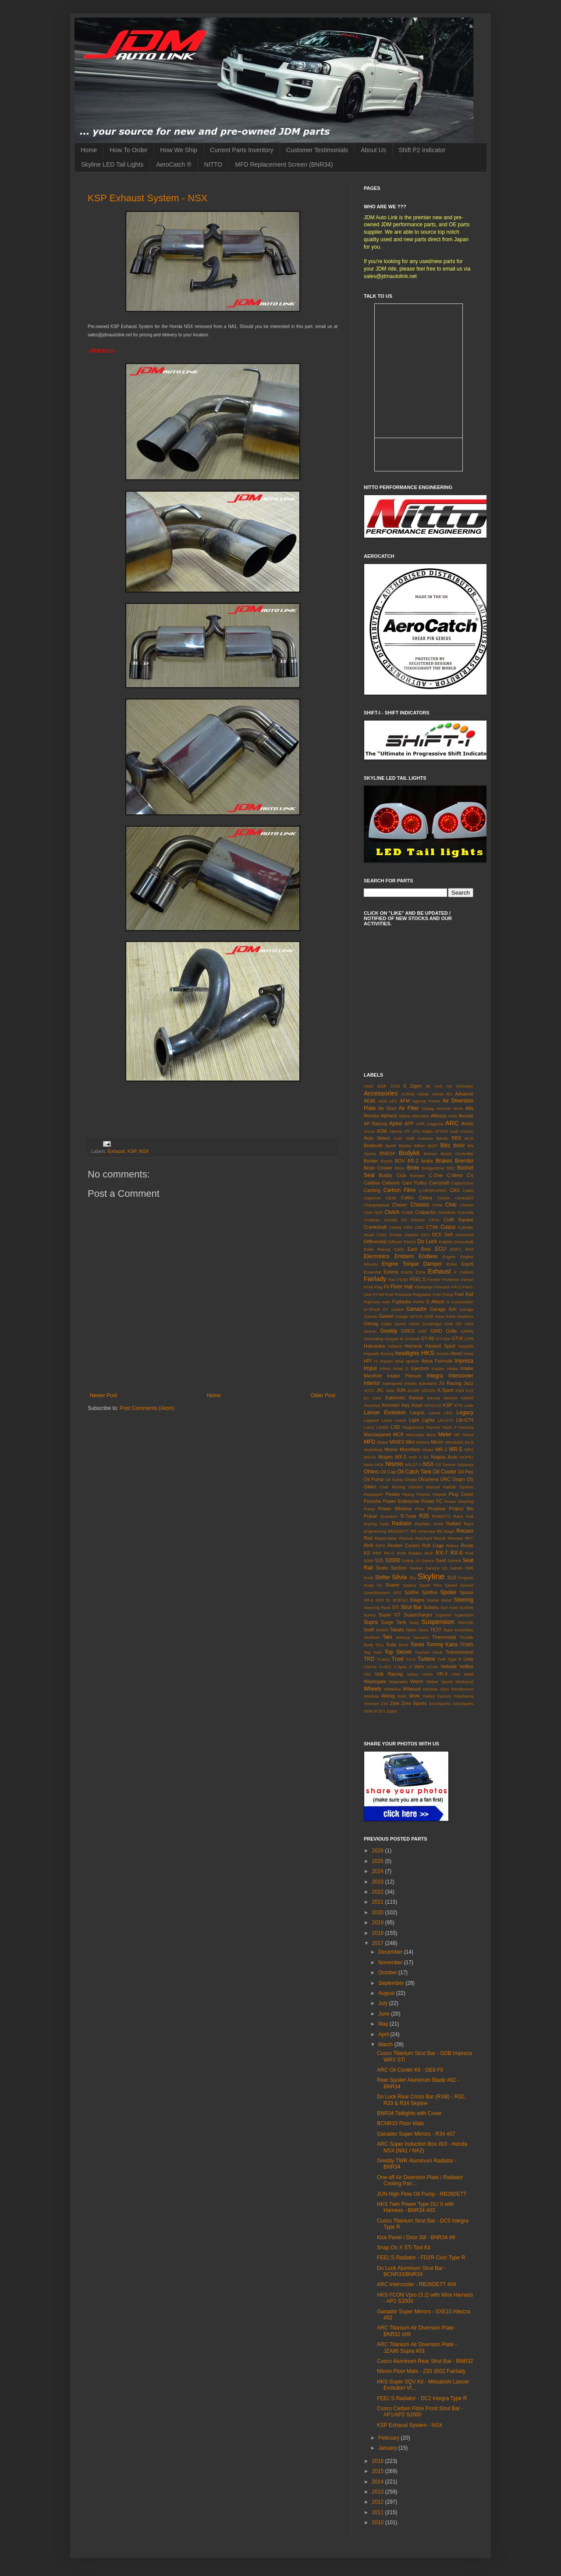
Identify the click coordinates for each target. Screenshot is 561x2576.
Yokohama (463, 1696)
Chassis (420, 1205)
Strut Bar (411, 1607)
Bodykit (409, 1152)
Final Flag (373, 1286)
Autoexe (425, 1138)
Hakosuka (374, 1346)
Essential (372, 1272)
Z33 (384, 1703)
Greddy (388, 1331)
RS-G (389, 1553)
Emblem (404, 1256)
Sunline (466, 1607)
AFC (393, 1101)
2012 (378, 2502)
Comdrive (447, 1212)
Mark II (450, 1427)
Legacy (464, 1412)
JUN (400, 1390)
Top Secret (397, 1652)
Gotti (448, 1323)
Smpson (465, 1577)
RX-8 (456, 1553)
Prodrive (436, 1508)
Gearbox (465, 1316)
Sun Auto (449, 1607)
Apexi (395, 1123)
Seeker (416, 1568)
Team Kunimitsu (458, 1629)
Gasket (386, 1316)
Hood (456, 1353)
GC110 (416, 1316)
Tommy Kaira (442, 1644)
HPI (368, 1360)
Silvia (399, 1577)
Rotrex (452, 1545)
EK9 (469, 1249)
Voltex (412, 1674)
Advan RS (442, 1094)
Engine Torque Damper (412, 1264)
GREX (408, 1331)
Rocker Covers (403, 1545)
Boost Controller (456, 1153)
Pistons (423, 1494)
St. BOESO (397, 1600)
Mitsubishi (454, 1442)
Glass (414, 1323)
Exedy (407, 1272)
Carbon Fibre (399, 1190)
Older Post (322, 1395)
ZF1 (382, 1711)
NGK (379, 1464)
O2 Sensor (446, 1464)
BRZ (451, 1168)
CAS (454, 1190)
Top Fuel (373, 1652)
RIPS (380, 1545)
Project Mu (461, 1508)
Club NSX (373, 1212)
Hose (468, 1353)
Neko (368, 1464)
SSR (379, 1600)
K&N (459, 1390)
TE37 (435, 1629)
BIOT (432, 1145)
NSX (144, 1151)
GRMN (467, 1331)
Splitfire (429, 1592)
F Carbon (463, 1272)
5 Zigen (413, 1085)
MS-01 (370, 1457)
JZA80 (413, 1390)
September (391, 1983)
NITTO (213, 164)
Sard (441, 1560)
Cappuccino (462, 1183)
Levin (387, 1420)
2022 (378, 1892)
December (391, 1952)
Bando (442, 1138)
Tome (403, 1644)
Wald (469, 1674)
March (386, 2044)
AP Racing (375, 1123)
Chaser (400, 1204)
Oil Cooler (444, 1472)
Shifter (383, 1577)
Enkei (452, 1264)
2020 (378, 1912)
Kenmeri (391, 1405)
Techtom (372, 1637)
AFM (405, 1100)
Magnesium (413, 1427)
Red (368, 1538)
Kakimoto (395, 1397)
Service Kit (436, 1568)
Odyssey (465, 1464)
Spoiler (448, 1592)
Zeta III (370, 1711)
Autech (466, 1131)
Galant (397, 1309)
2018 (378, 1933)
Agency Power (426, 1101)
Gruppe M (394, 1338)
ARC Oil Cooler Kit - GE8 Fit (410, 2070)
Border (371, 1160)
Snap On (373, 1585)
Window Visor (436, 1689)
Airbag (428, 1108)
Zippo (392, 1711)
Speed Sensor (459, 1585)
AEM (382, 1101)
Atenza (395, 1131)
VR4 (456, 1674)
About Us (373, 149)
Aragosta (434, 1123)
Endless (428, 1256)
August (387, 1993)
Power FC (432, 1501)
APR (420, 1123)
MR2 (469, 1449)
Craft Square (458, 1219)
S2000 (392, 1560)
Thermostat (444, 1637)
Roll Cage (433, 1545)
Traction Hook (428, 1652)
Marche (433, 1427)
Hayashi (465, 1346)
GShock (412, 1338)
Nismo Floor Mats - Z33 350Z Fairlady (421, 2371)
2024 (378, 1871)
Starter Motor (439, 1600)
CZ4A (381, 1234)
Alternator (420, 1115)
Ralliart (453, 1523)
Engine (449, 1256)
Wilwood (412, 1688)
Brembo (464, 1161)
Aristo (467, 1123)
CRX (408, 1227)
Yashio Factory (437, 1696)
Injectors (420, 1368)
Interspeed (392, 1383)
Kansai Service (442, 1397)
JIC (379, 1390)
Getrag (371, 1323)
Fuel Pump (443, 1294)
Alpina (404, 1115)
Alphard (388, 1115)
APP (409, 1123)
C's (470, 1175)
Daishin (412, 1234)
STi (395, 1607)
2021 (378, 1902)
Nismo (394, 1463)
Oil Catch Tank (414, 1472)
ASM (381, 1131)
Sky (412, 1577)
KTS (458, 1405)
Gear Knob (445, 1316)
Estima (390, 1271)
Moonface (410, 1449)
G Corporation (459, 1301)
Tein (387, 1637)
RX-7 (441, 1553)
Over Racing (392, 1486)
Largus (417, 1412)
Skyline (430, 1576)
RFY (469, 1538)
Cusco (447, 1227)
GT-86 (427, 1338)
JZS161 (428, 1390)
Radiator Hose (429, 1523)
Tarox (423, 1629)
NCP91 (466, 1457)
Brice (400, 1168)
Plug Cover (461, 1494)
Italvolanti (428, 1383)
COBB (407, 1212)
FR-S (456, 1286)
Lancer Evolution (385, 1412)
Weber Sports (439, 1681)
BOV (400, 1160)
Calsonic (391, 1182)
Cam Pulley (414, 1182)
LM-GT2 (445, 1420)
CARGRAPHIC (433, 1190)
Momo (391, 1449)
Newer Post (103, 1395)
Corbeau (372, 1219)
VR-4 (442, 1674)
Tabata (397, 1629)
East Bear (419, 1249)
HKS (427, 1352)
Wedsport (464, 1681)
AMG (453, 1115)
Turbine (426, 1659)
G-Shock (372, 1309)
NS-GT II (413, 1464)
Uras (468, 1659)
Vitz (367, 1674)
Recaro (464, 1531)
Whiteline (392, 1689)
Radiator (402, 1523)
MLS (469, 1442)
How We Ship (178, 149)
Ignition (412, 1361)
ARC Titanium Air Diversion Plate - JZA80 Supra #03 (417, 2347)
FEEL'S (418, 1279)
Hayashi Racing (379, 1353)
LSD (395, 1427)
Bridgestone (433, 1168)
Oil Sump (394, 1479)
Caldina (372, 1182)
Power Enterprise (401, 1501)
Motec (427, 1449)
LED (448, 1412)
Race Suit (463, 1516)
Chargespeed (376, 1204)
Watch (416, 1681)
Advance (464, 1093)
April (384, 2034)
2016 (378, 2461)
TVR (441, 1659)
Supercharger (418, 1614)
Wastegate (375, 1681)
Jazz (468, 1383)
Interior (372, 1383)
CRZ (419, 1227)
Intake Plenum (404, 1375)
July (383, 2003)
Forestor (442, 1286)
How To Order (128, 149)
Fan (392, 1279)
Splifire (411, 1592)
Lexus (400, 1420)
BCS (469, 1138)
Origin (458, 1479)
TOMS (466, 1644)
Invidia (411, 1383)
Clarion (466, 1204)
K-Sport (445, 1390)
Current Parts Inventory (241, 149)
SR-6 (368, 1600)
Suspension (438, 1621)
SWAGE (465, 1622)
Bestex (404, 1145)
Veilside (448, 1666)
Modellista (373, 1449)
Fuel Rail (463, 1294)
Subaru (431, 1607)
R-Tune (408, 1516)
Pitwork (439, 1494)
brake (427, 1160)
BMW (459, 1145)
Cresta (395, 1227)
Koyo (417, 1405)
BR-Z (413, 1160)
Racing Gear (376, 1523)
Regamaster (385, 1538)
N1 (426, 1457)
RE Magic (446, 1531)
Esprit (467, 1264)
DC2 (425, 1234)
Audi (454, 1131)
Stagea (417, 1599)
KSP (132, 1151)
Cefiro (407, 1197)
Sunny (370, 1615)
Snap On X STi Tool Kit (403, 2247)
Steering (463, 1600)
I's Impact (383, 1361)
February (389, 2438)
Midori (382, 1442)
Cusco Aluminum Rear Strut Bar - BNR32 (425, 2361)
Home (89, 149)
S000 (368, 1560)
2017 (378, 1943)
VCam (432, 1666)
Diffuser (395, 1241)
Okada (411, 1479)
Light (414, 1420)
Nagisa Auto (444, 1456)
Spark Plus (430, 1585)
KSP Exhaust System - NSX (147, 198)
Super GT (390, 1614)
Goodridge (432, 1323)
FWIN (418, 1301)
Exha (420, 1272)
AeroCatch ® (173, 164)
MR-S (455, 1449)
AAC (438, 1086)
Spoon (466, 1592)
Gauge (401, 1316)
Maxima (465, 1427)
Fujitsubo (402, 1301)
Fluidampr (423, 1286)
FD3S (402, 1279)
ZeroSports (463, 1703)
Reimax (406, 1538)
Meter (445, 1434)
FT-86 (378, 1294)
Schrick (454, 1560)
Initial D (400, 1368)
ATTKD (441, 1131)
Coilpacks (425, 1212)
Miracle (423, 1442)
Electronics (377, 1256)
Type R (454, 1659)
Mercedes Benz (421, 1434)
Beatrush (373, 1145)
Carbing (372, 1190)
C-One (436, 1175)
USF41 (370, 1666)
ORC (445, 1479)
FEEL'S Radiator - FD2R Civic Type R (421, 2258)
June (384, 2014)
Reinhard (423, 1538)
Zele (394, 1703)
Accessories (381, 1093)
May (384, 2024)
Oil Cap (388, 1471)
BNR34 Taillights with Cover (409, 2113)
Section (399, 1567)
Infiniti (385, 1368)
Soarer (392, 1585)
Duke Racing (377, 1249)
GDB (428, 1316)
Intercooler (460, 1376)
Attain (427, 1131)
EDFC (456, 1249)
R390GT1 (441, 1516)
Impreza (463, 1361)
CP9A (434, 1219)
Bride (413, 1168)
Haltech (395, 1346)
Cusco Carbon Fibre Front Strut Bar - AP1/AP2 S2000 (420, 2411)
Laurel (434, 1412)
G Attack (435, 1301)
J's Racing (450, 1383)
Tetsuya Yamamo (412, 1637)
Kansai (416, 1397)
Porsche (372, 1501)
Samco (427, 1560)
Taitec (410, 1629)
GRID (436, 1331)
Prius (420, 1508)
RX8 (469, 1553)
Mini (410, 1442)
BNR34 (387, 1153)
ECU (440, 1249)
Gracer (370, 1331)
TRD (369, 1659)
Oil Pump (373, 1479)
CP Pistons (413, 1219)
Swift (369, 1629)
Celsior (443, 1197)
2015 (378, 2471)
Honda (443, 1353)
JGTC (369, 1390)
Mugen (385, 1456)
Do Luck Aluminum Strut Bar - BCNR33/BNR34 (411, 2271)
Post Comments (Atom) (147, 1408)
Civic (451, 1205)
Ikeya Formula (436, 1360)
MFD (369, 1442)
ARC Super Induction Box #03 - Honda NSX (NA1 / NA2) (422, 2147)
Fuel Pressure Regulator (408, 1294)
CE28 (391, 1197)
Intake (452, 1368)
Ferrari (467, 1279)
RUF (429, 1553)
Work (414, 1695)
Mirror (437, 1442)
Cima (437, 1204)
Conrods (465, 1212)
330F (382, 1086)
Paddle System (458, 1486)
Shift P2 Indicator (422, 149)
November (391, 1962)
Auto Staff (404, 1138)
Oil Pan (465, 1471)
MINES (397, 1442)
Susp (414, 1622)
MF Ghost (463, 1434)
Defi (448, 1234)
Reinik (440, 1538)
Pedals (392, 1494)
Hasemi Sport (440, 1346)
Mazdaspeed (377, 1434)
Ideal (399, 1361)
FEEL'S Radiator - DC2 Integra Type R (422, 2398)
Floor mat (402, 1287)
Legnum (371, 1420)
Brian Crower (378, 1167)
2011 (378, 2512)
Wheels (372, 1689)
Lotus (369, 1427)
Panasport (373, 1494)
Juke (390, 1390)
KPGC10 (433, 1405)
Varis (419, 1666)
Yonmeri (371, 1703)
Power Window (395, 1508)
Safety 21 (411, 1560)
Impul (370, 1368)
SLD (451, 1577)
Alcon (457, 1108)
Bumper (417, 1175)
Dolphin (446, 1241)
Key (405, 1405)
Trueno (383, 1659)
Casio (467, 1190)
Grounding (373, 1338)
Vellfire (466, 1666)
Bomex (430, 1153)
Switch (382, 1629)
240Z (368, 1086)
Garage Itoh (443, 1309)
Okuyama (428, 1479)
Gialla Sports (393, 1323)
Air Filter (408, 1108)
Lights (428, 1420)
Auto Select (377, 1138)
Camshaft (439, 1182)
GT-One (443, 1338)
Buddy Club (392, 1175)
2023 (378, 1882)
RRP (377, 1553)
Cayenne (372, 1197)
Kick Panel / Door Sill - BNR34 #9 (416, 2237)
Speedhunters (377, 1592)
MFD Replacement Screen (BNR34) (284, 164)
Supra (371, 1622)
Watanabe (398, 1681)
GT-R (457, 1338)
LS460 (382, 1427)
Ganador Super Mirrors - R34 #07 (416, 2134)
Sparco (409, 1585)
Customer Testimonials (317, 149)
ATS (416, 1131)
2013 (378, 2492)
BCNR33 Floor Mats (400, 2123)
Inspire (437, 1368)
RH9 (368, 1545)
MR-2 (441, 1449)
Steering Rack (377, 1607)
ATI (407, 1131)
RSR (401, 1553)
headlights (407, 1353)
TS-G (411, 1659)
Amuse (465, 1115)
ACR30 (408, 1094)
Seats (382, 1567)
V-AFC (385, 1666)
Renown (455, 1538)
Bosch (387, 1161)
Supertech (463, 1615)
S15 (379, 1560)
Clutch (392, 1212)
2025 (378, 1861)
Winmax (371, 1696)
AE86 (369, 1100)
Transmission (459, 1652)
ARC (451, 1123)
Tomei (417, 1644)
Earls (399, 1249)
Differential (375, 1241)
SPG (397, 1592)
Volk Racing (389, 1674)
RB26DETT (398, 1531)
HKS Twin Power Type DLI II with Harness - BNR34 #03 (415, 2207)
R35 (424, 1516)
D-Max (396, 1234)
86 (428, 1086)
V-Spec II (403, 1666)
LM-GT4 (464, 1420)
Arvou (369, 1131)
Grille (451, 1331)
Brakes (444, 1161)
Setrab (456, 1568)
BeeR (391, 1145)
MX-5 (401, 1456)
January (388, 2448)
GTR (469, 1338)
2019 (378, 1923)
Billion (420, 1145)
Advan (423, 1094)
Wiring (388, 1695)
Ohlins (371, 1472)
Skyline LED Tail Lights (112, 164)
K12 (469, 1390)
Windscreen (462, 1689)
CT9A (432, 1227)
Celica (425, 1197)
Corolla (390, 1219)
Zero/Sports (440, 1703)
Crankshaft (375, 1227)
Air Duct (387, 1108)
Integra (434, 1376)
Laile (469, 1405)
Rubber (415, 1553)
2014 (378, 2482)
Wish (401, 1696)
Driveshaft (463, 1241)
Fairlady (375, 1278)
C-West (455, 1175)
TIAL (379, 1644)
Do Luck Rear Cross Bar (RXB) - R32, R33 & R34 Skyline (421, 2100)
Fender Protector (443, 1279)
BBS (457, 1138)
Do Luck (427, 1241)
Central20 (464, 1197)
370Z (395, 1086)
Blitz (445, 1145)
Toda (391, 1644)
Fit (386, 1286)
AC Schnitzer (459, 1086)
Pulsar (370, 1516)
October (388, 1972)
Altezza (438, 1115)
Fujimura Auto (377, 1301)
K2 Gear (373, 1397)
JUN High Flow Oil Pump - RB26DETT (422, 2194)
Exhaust (116, 1151)
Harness (413, 1346)
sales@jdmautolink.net (390, 276)
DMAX (410, 1241)
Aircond (443, 1108)
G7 (386, 1309)
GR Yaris (464, 1323)
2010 (378, 2522)
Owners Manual (424, 1486)
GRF (422, 1331)
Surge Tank (393, 1622)
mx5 (413, 1457)
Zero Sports (414, 1703)
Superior (443, 1615)
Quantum (389, 1516)
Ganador (416, 1309)
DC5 (437, 1234)
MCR (398, 1434)
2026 (378, 1851)
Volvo (428, 1674)
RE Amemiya (423, 1531)
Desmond (464, 1234)
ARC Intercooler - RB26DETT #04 (416, 2284)
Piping (408, 1494)
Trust (398, 1659)
